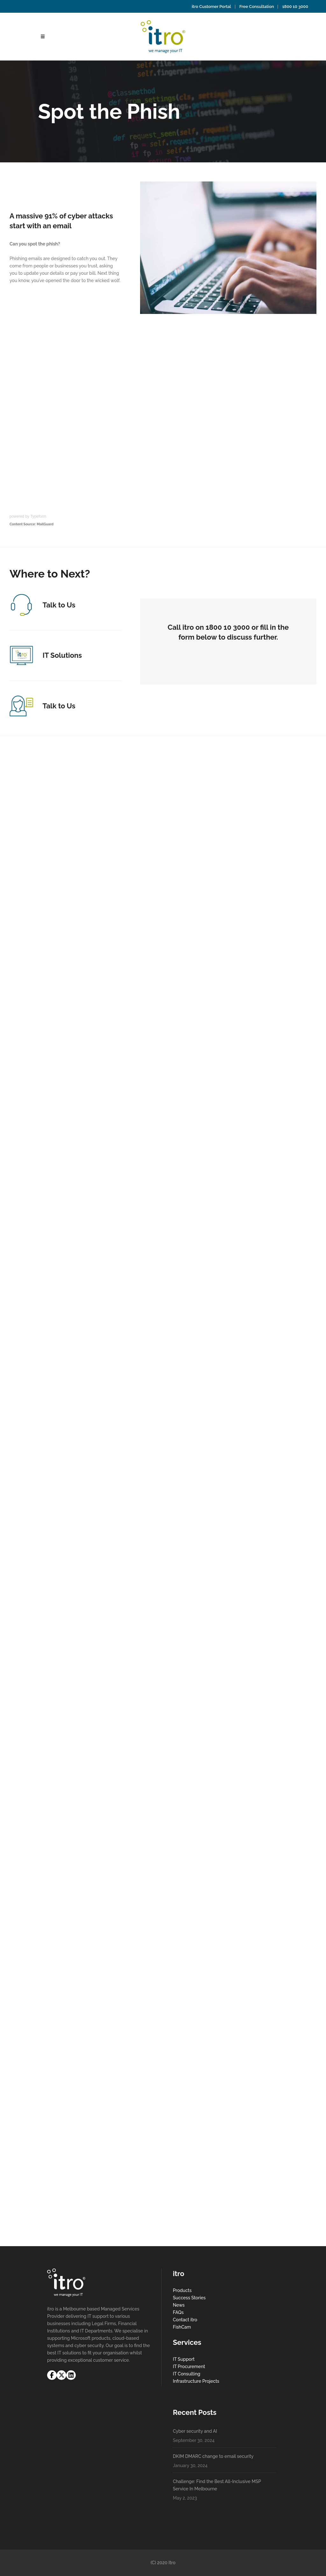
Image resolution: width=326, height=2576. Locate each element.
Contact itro (185, 2319)
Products (182, 2290)
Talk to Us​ (59, 605)
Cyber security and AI (195, 2431)
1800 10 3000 (295, 6)
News (179, 2305)
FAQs (178, 2312)
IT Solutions (62, 655)
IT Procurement (189, 2366)
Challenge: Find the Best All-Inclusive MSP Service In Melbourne (217, 2485)
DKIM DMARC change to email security (213, 2456)
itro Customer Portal (211, 6)
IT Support (184, 2359)
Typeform (38, 516)
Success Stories (189, 2297)
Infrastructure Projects (196, 2381)
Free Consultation (256, 6)
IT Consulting (186, 2373)
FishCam (182, 2327)
